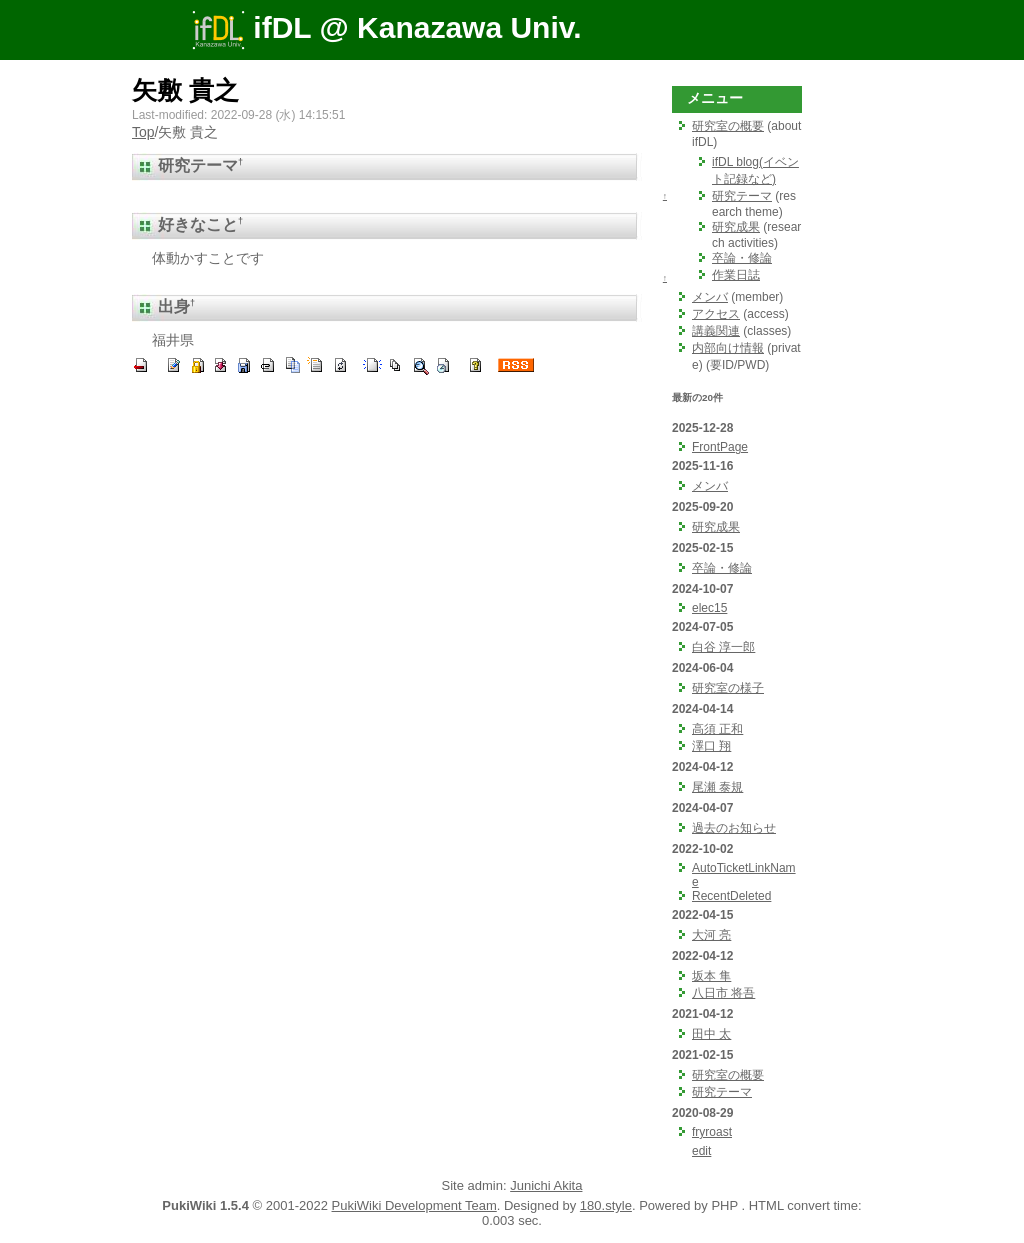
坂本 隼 (711, 976)
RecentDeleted (731, 896)
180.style (606, 1205)
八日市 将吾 (723, 993)
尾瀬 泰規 (717, 787)
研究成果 (736, 227)
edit (701, 1151)
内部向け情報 (728, 348)
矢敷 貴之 (185, 90)
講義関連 (716, 331)
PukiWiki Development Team (414, 1205)
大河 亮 (711, 935)
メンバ (710, 297)
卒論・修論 (742, 258)
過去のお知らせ (734, 828)
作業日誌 (736, 275)
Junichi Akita (546, 1185)
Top (143, 132)
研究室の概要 (728, 126)
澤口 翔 (711, 746)
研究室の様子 (728, 688)
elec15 (709, 608)
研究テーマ (742, 196)
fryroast (712, 1132)
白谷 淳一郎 (723, 647)
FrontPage (720, 447)
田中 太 (711, 1034)
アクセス (716, 314)
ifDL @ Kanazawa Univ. (387, 27)
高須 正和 (717, 729)
